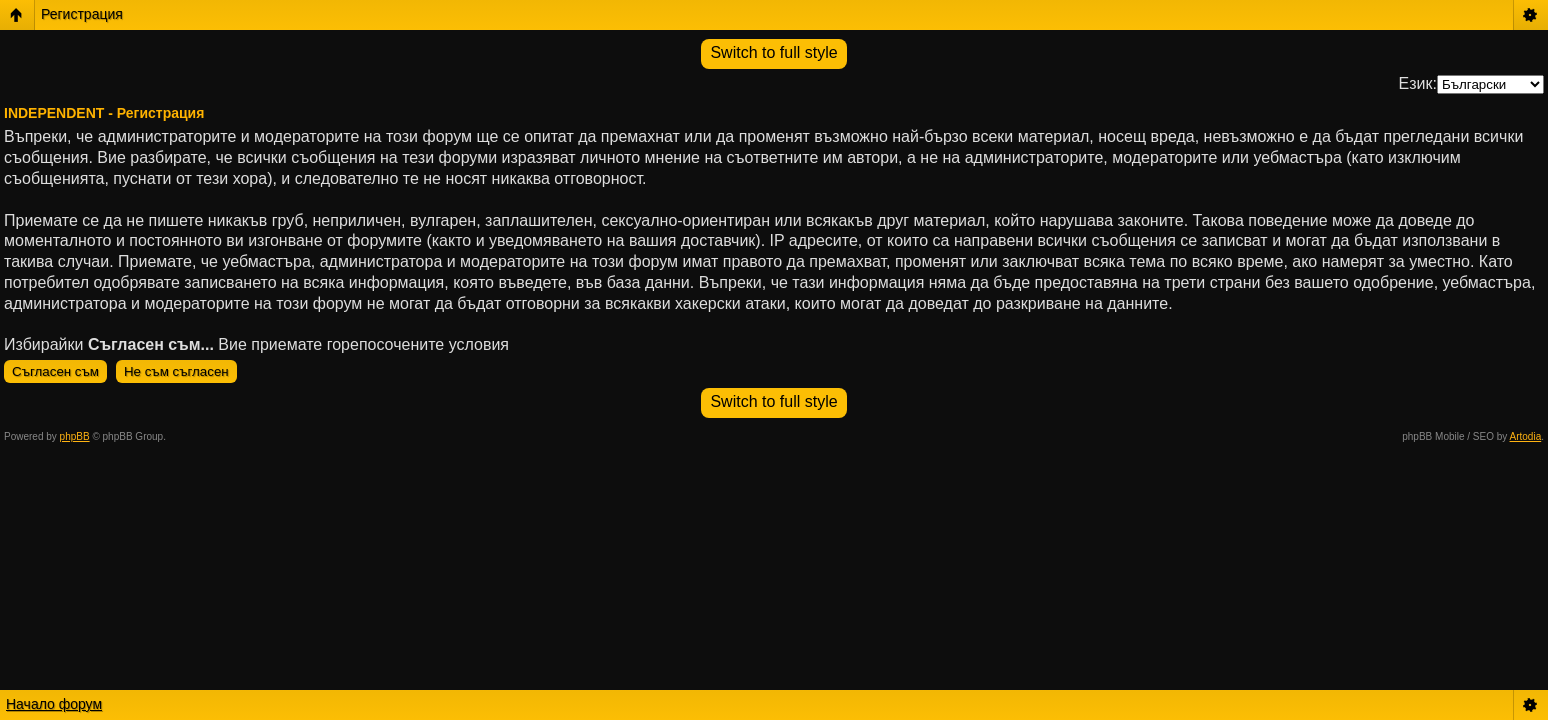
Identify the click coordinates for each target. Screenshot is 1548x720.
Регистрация (82, 14)
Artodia (1526, 436)
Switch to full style (773, 52)
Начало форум (54, 704)
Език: (1418, 83)
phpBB (75, 436)
